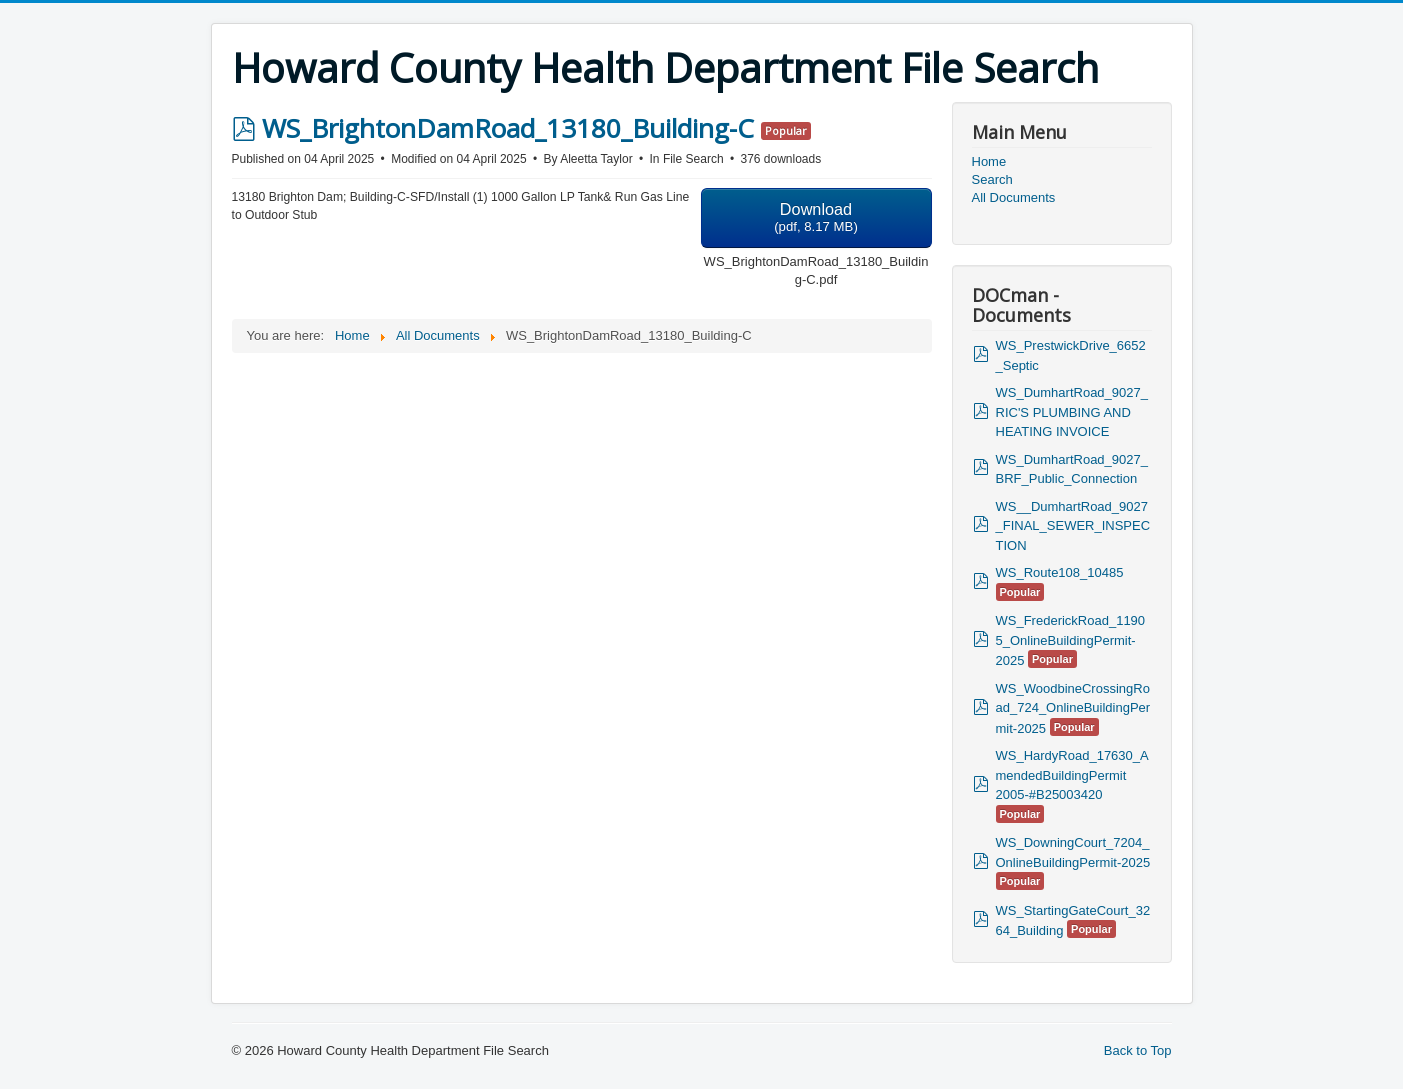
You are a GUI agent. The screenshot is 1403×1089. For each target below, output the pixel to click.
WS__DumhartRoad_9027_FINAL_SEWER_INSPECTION (1073, 526)
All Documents (1014, 197)
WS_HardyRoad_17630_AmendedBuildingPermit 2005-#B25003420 (1072, 775)
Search (992, 179)
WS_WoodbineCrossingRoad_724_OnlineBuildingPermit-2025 (1073, 708)
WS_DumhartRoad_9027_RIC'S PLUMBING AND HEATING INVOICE (1072, 412)
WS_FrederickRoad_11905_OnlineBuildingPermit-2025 (1071, 640)
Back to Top (1138, 1050)
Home (989, 161)
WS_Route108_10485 (1060, 572)
